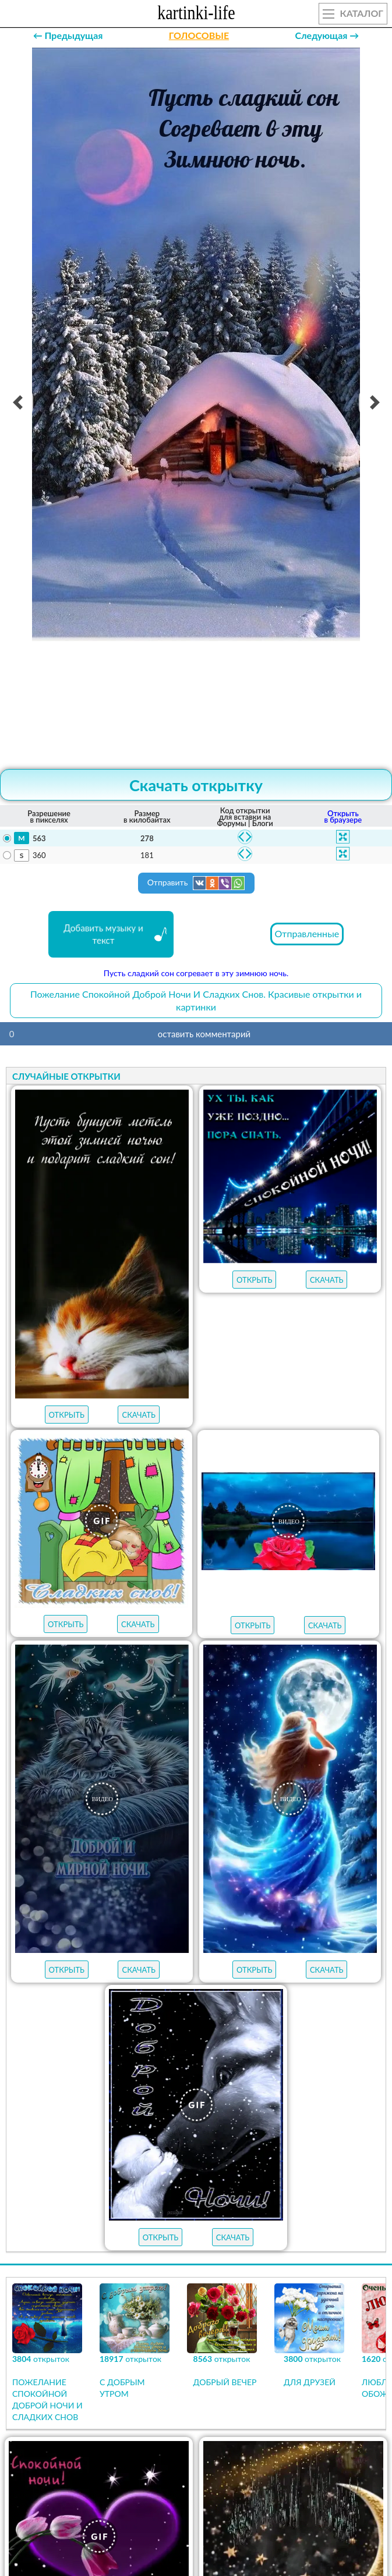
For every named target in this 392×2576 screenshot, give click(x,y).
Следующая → (327, 35)
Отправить (196, 883)
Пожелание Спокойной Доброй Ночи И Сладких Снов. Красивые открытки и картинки (196, 1000)
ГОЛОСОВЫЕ (199, 35)
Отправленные (307, 933)
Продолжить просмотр (196, 2485)
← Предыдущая (68, 35)
